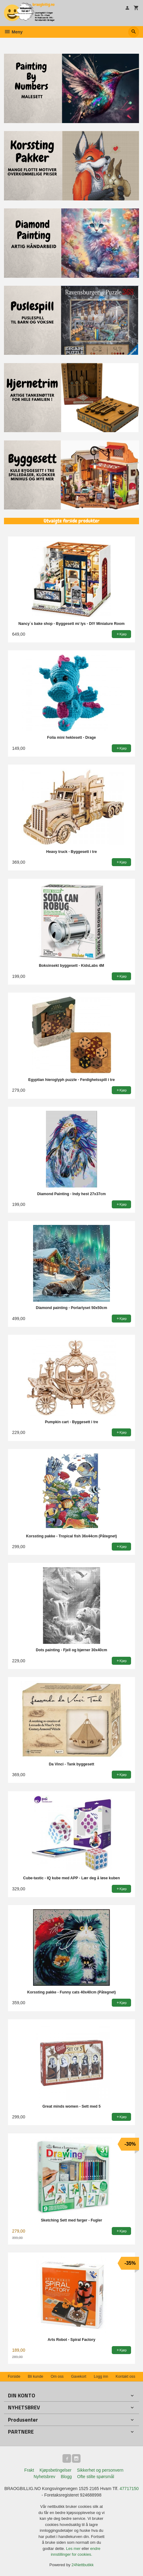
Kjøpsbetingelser (55, 2470)
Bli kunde (35, 2376)
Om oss (57, 2376)
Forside (14, 2376)
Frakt (29, 2470)
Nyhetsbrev (44, 2476)
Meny (13, 31)
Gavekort (78, 2376)
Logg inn (101, 2376)
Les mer (74, 2548)
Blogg (66, 2476)
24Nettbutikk (83, 2564)
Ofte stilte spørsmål (95, 2476)
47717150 (129, 2488)
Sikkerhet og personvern (100, 2470)
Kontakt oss (125, 2376)
